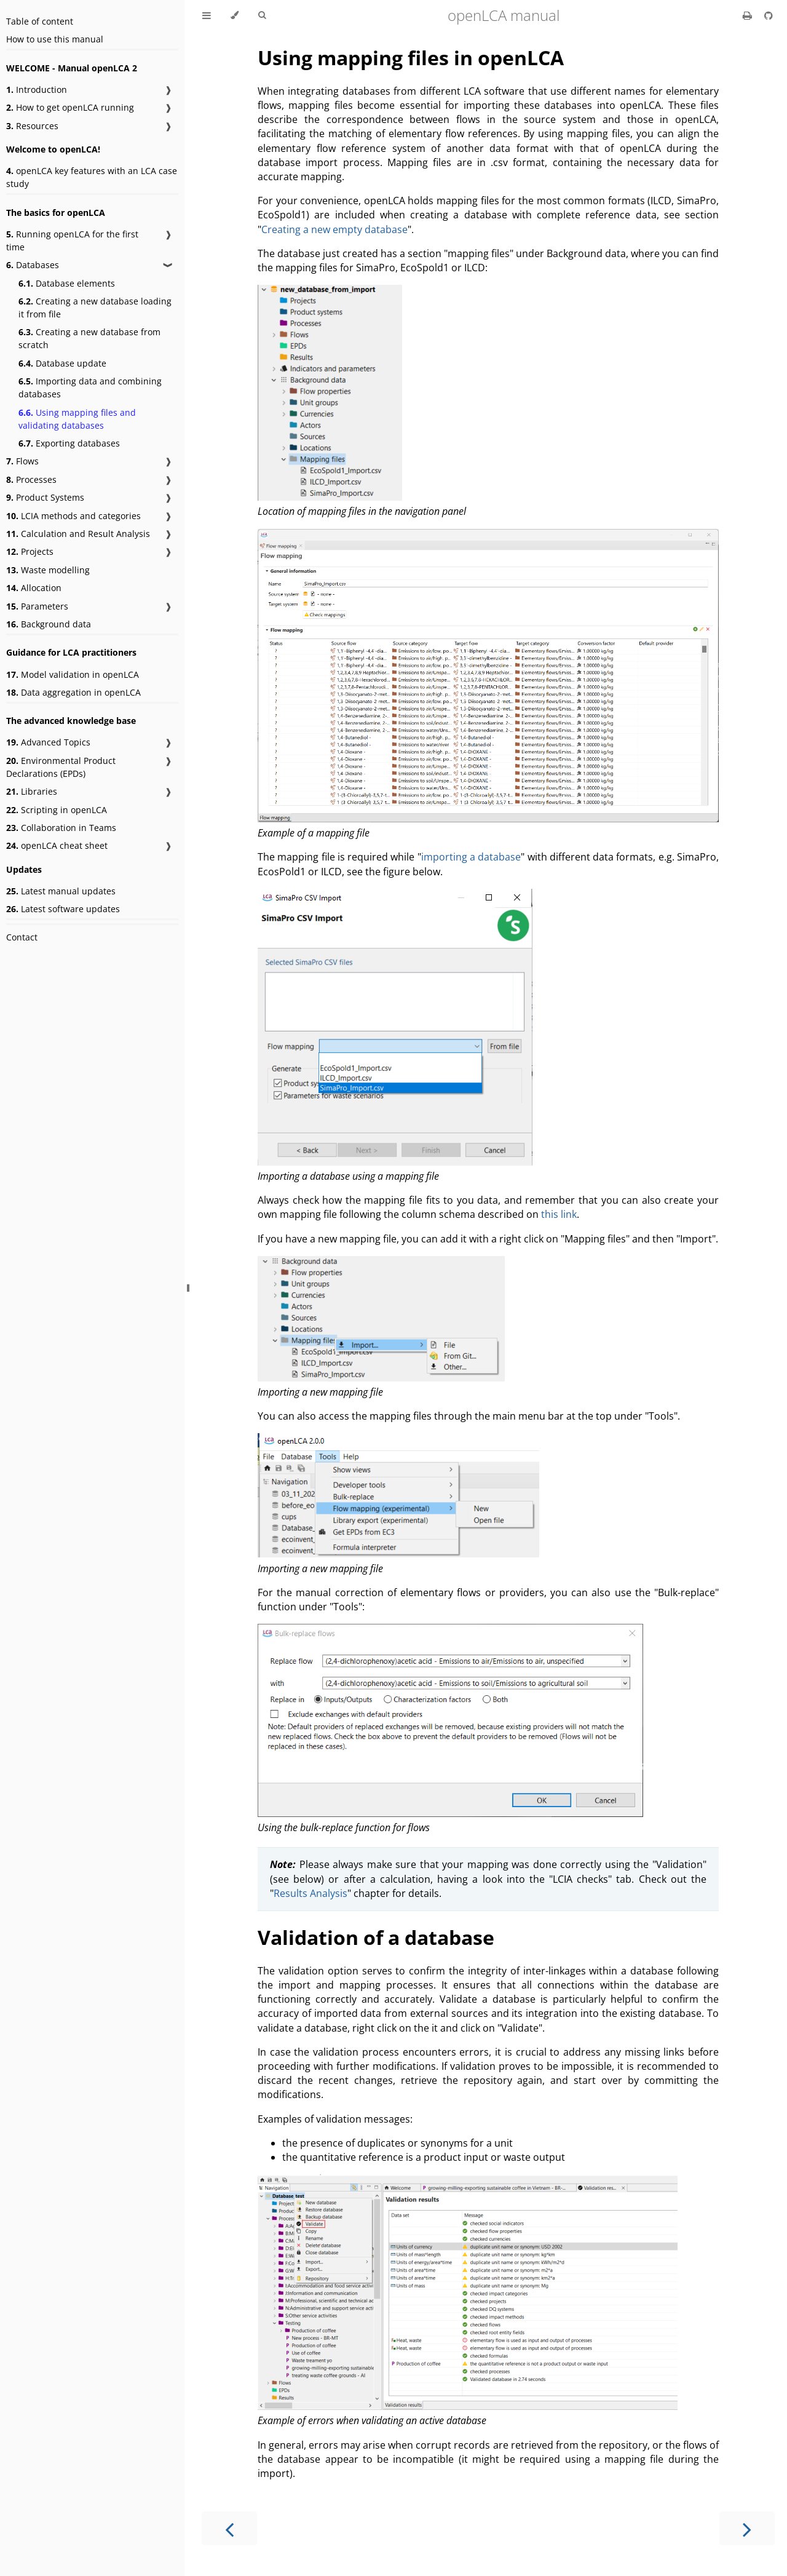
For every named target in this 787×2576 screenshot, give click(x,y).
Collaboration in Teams (61, 827)
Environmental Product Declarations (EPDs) (61, 767)
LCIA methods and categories (73, 516)
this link (559, 1214)
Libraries (31, 791)
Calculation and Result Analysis (78, 533)
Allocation (33, 588)
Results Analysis (310, 1893)
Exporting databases (69, 443)
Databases (32, 265)
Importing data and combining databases (90, 387)
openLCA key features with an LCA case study (91, 177)
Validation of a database (376, 1937)
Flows (22, 461)
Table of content (39, 21)
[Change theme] (234, 15)
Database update (62, 363)
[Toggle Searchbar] (261, 15)
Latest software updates (63, 909)
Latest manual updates (61, 891)
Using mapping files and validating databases (77, 419)
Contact (22, 937)
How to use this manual (54, 39)
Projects (29, 551)
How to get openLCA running (70, 107)
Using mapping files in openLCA (411, 57)
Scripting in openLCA (56, 810)
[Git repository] (768, 15)
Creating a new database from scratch (89, 338)
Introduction (36, 89)
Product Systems (45, 497)
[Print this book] (748, 15)
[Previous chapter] (229, 2528)
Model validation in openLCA (72, 674)
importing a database (471, 857)
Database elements (66, 283)
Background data (48, 624)
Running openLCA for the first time (72, 240)
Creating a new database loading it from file (95, 307)
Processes (31, 479)
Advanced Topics (48, 742)
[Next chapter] (747, 2528)
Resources (32, 126)
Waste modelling (48, 570)
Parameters (37, 606)
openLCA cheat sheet (57, 845)
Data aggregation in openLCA (73, 692)
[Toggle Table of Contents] (206, 15)
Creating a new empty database (334, 229)
